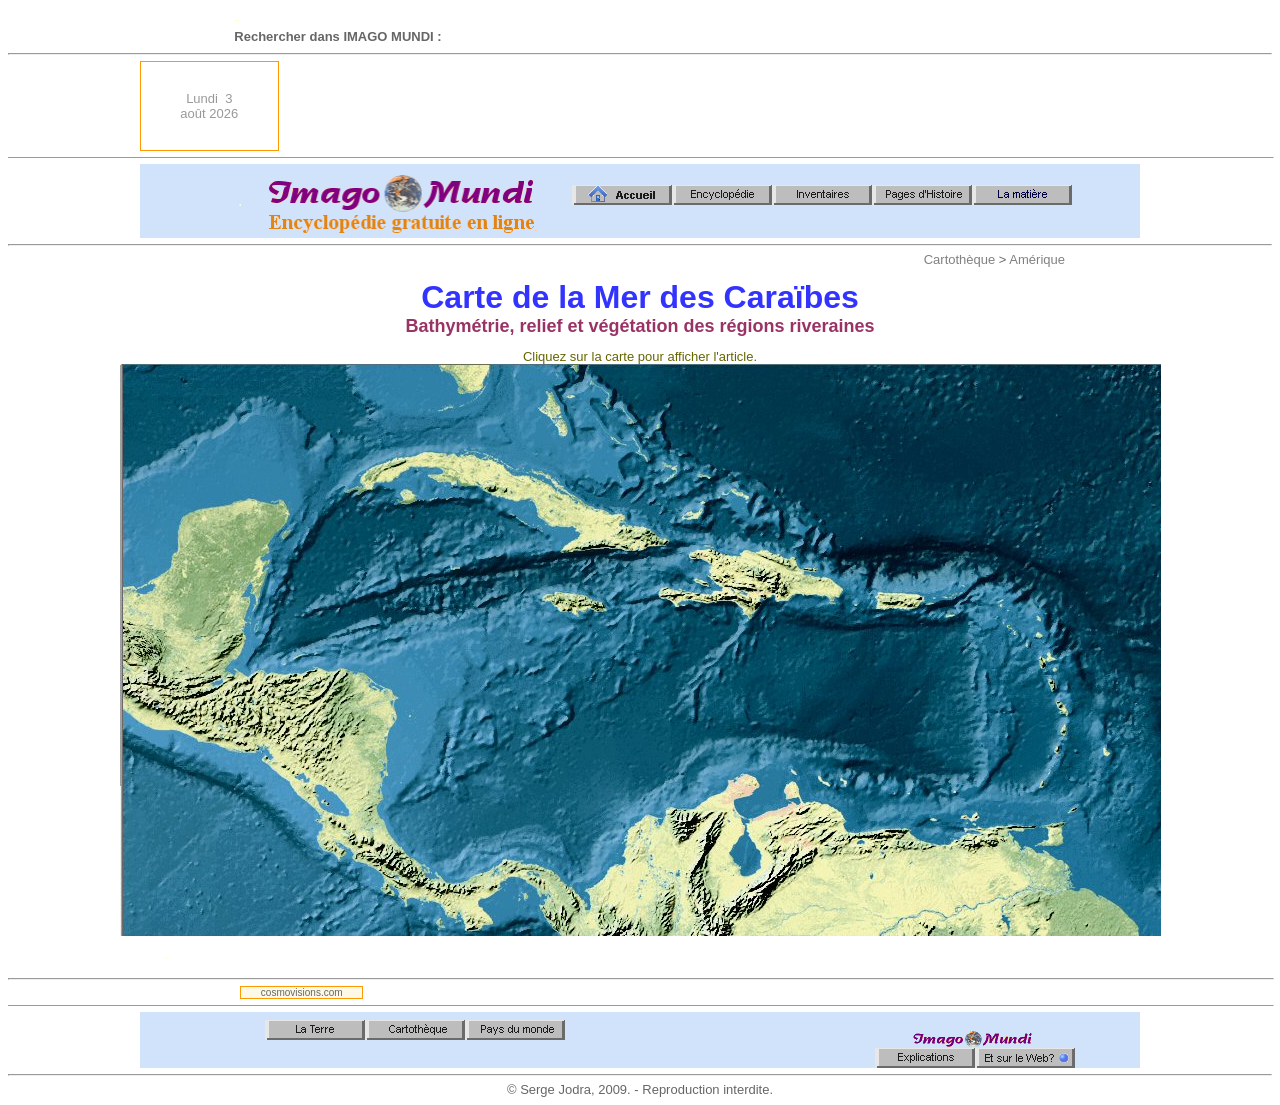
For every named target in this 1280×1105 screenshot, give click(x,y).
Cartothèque (960, 259)
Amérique (1037, 259)
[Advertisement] (776, 106)
